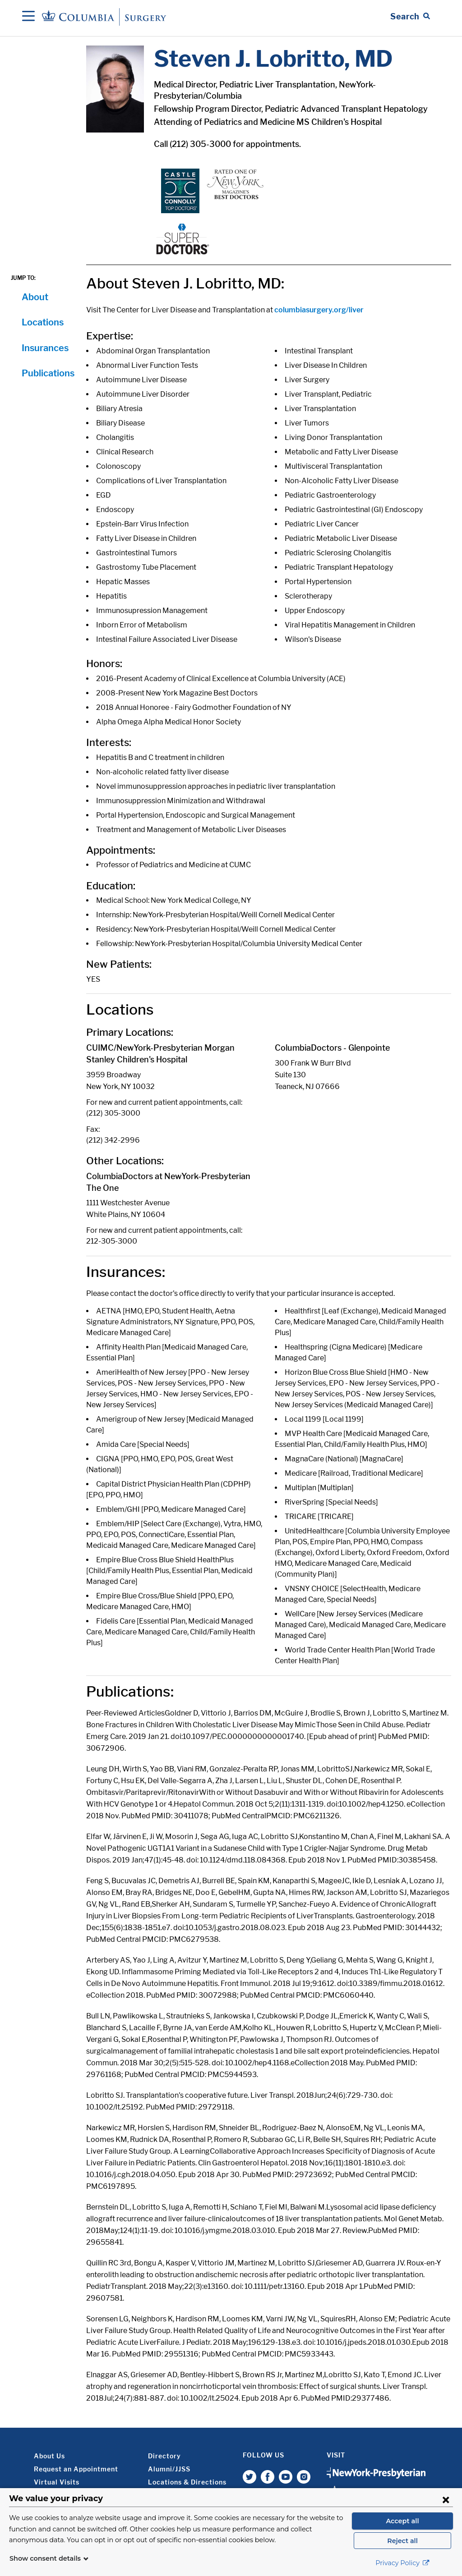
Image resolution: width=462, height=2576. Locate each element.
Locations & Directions (187, 2482)
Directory (164, 2456)
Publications (48, 373)
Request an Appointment (76, 2469)
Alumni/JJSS (169, 2469)
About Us (49, 2456)
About (35, 297)
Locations (43, 322)
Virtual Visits (56, 2482)
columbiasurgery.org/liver (319, 310)
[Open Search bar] (410, 16)
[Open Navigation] (28, 17)
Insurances (45, 348)
